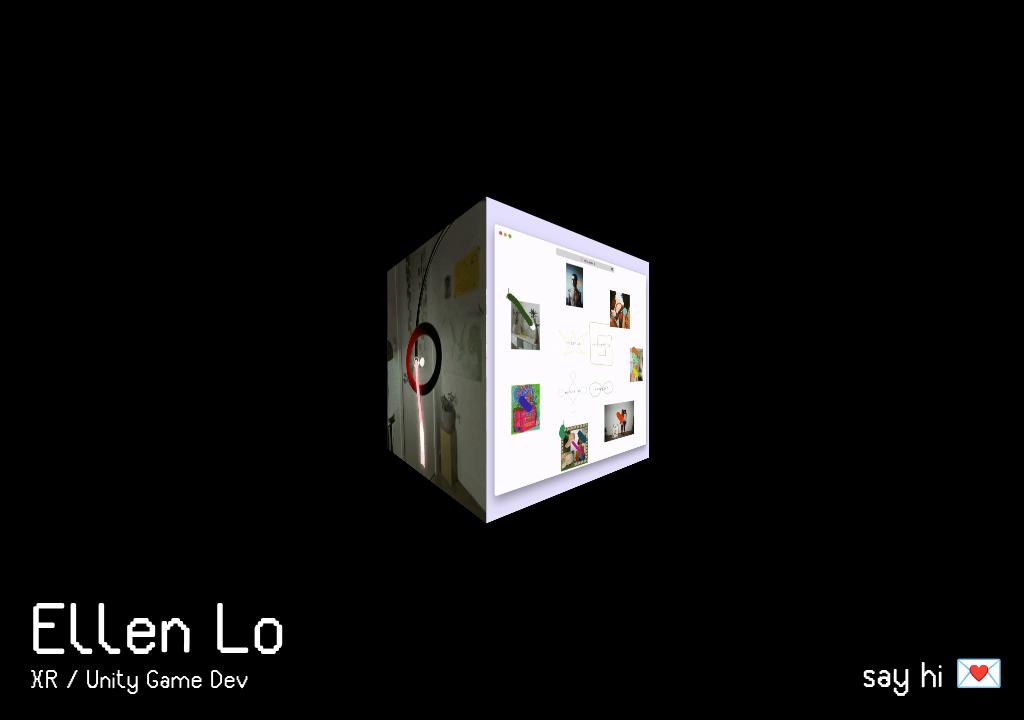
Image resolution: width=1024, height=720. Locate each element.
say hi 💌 (933, 674)
